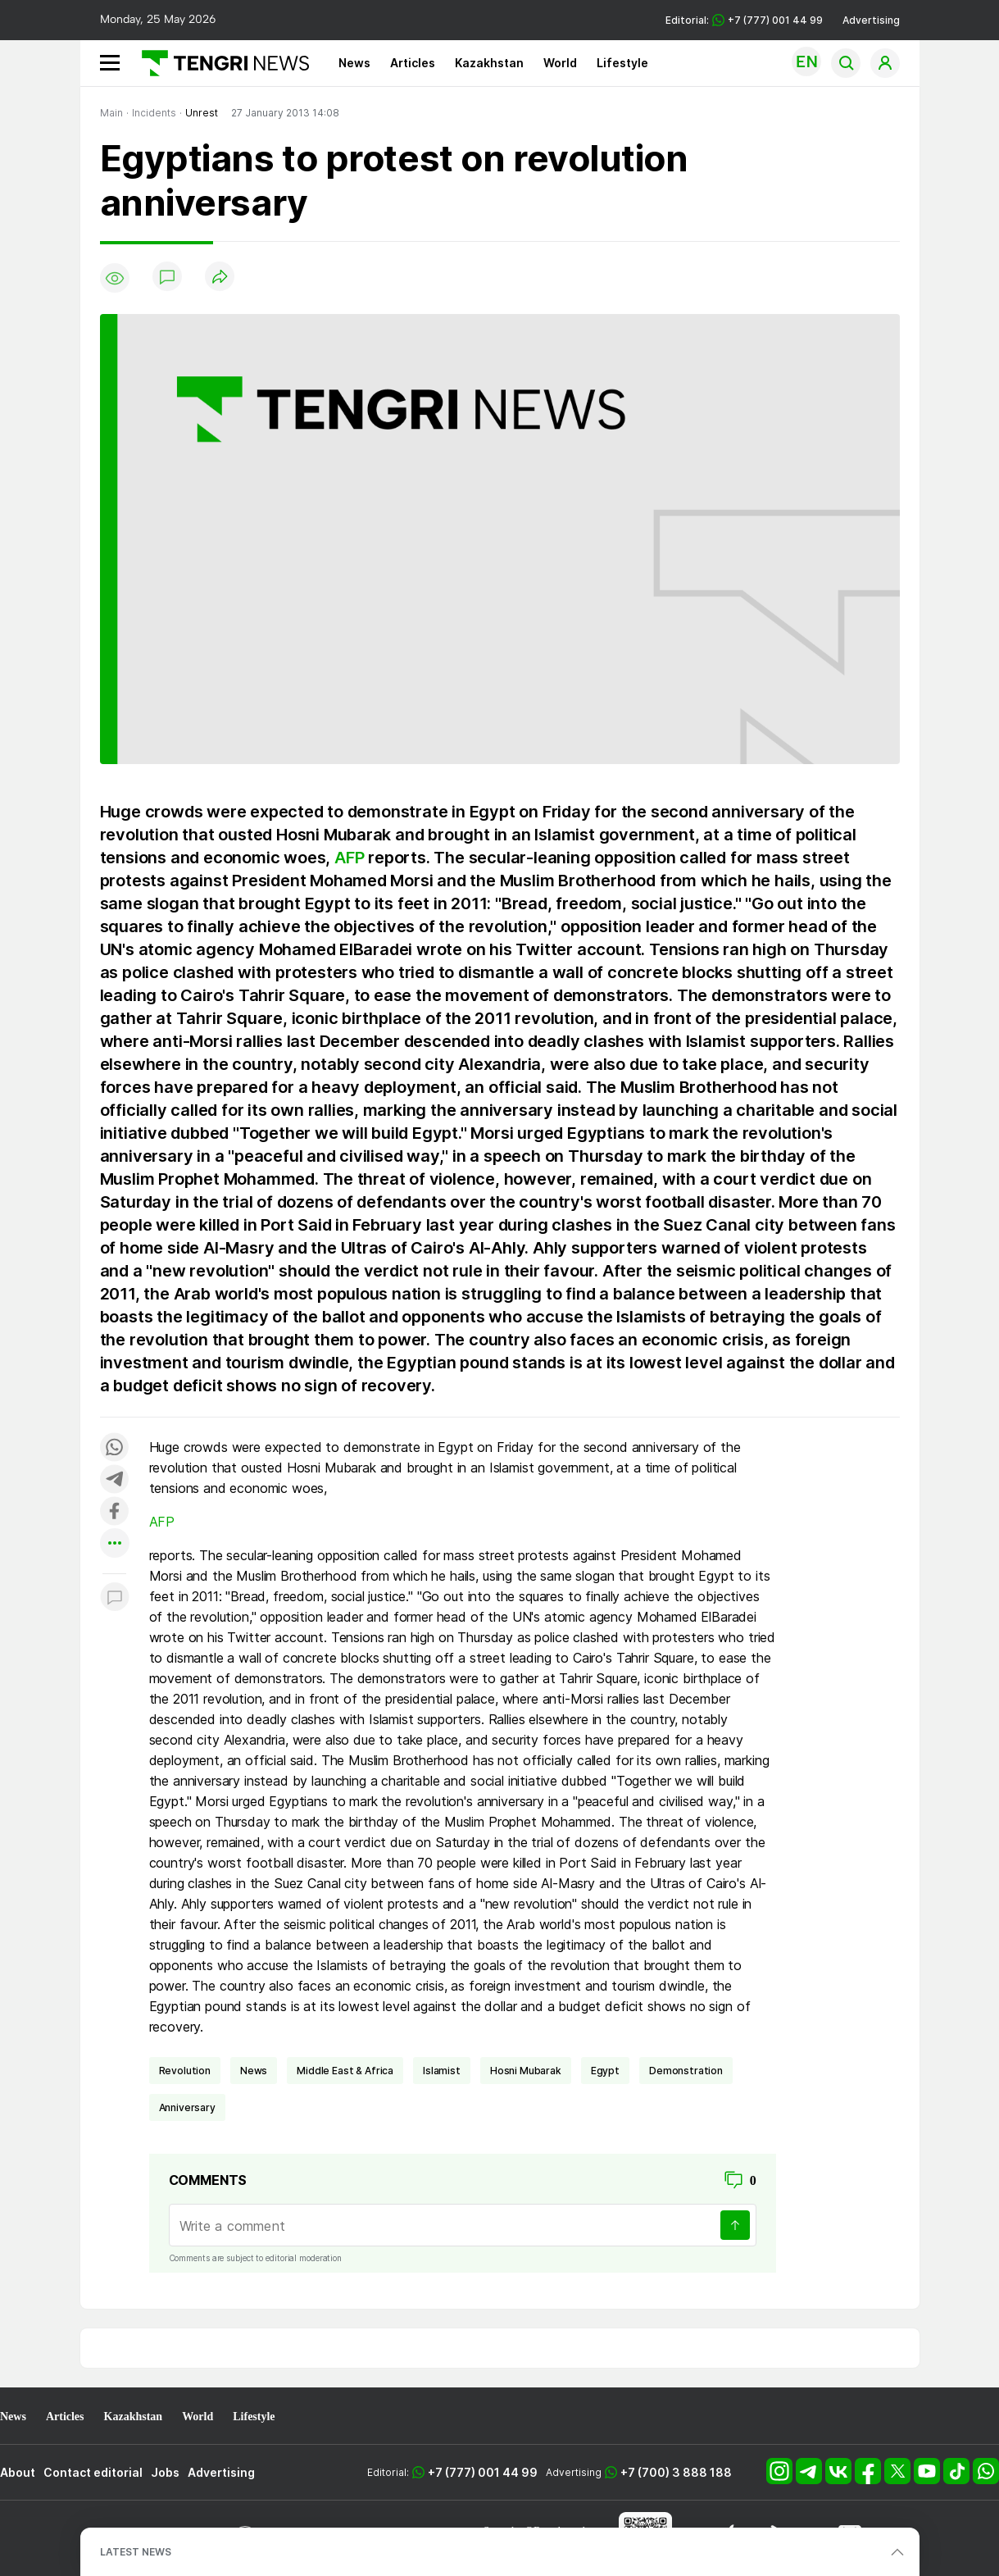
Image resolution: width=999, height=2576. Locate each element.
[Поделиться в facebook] (114, 1512)
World (560, 63)
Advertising (871, 20)
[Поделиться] (219, 278)
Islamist (442, 2070)
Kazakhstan (489, 63)
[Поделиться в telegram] (114, 1480)
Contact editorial (93, 2472)
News (354, 63)
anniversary (187, 2107)
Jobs (165, 2472)
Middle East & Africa (345, 2070)
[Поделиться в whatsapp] (114, 1448)
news (253, 2070)
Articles (412, 63)
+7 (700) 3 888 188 (676, 2472)
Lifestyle (622, 63)
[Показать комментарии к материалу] (114, 1598)
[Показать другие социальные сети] (114, 1544)
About (17, 2472)
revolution (185, 2070)
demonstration (686, 2070)
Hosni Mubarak (525, 2070)
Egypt (605, 2070)
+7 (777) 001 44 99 (483, 2472)
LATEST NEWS (135, 2552)
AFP (349, 857)
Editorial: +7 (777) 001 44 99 (744, 20)
